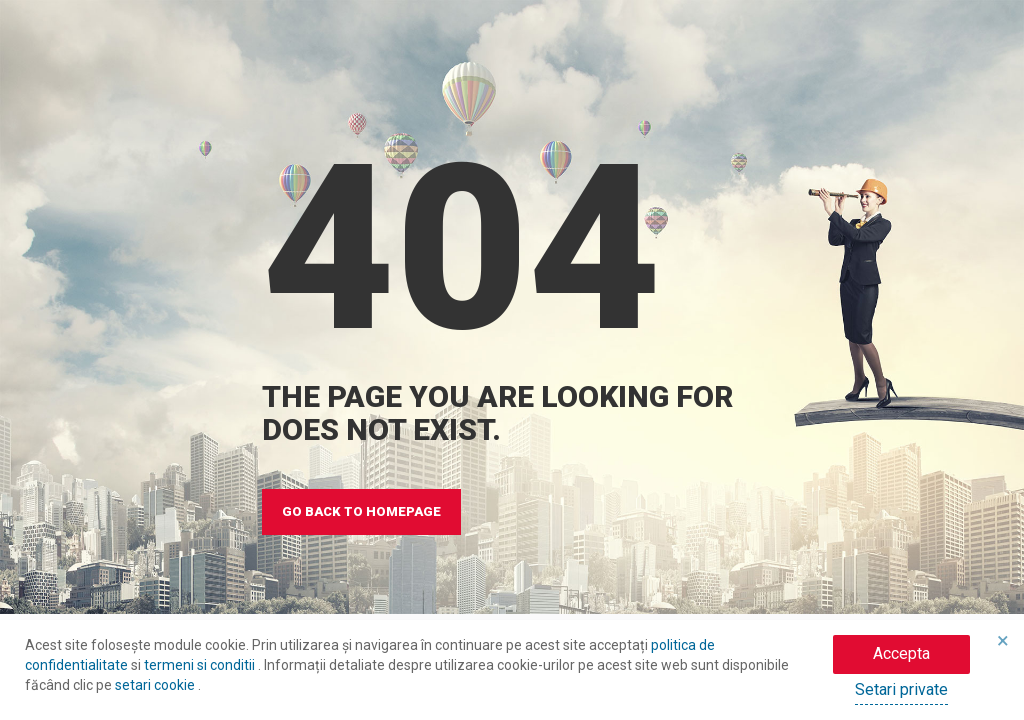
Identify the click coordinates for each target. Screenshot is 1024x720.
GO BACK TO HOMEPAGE (361, 511)
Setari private (901, 689)
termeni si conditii (201, 665)
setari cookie (156, 685)
